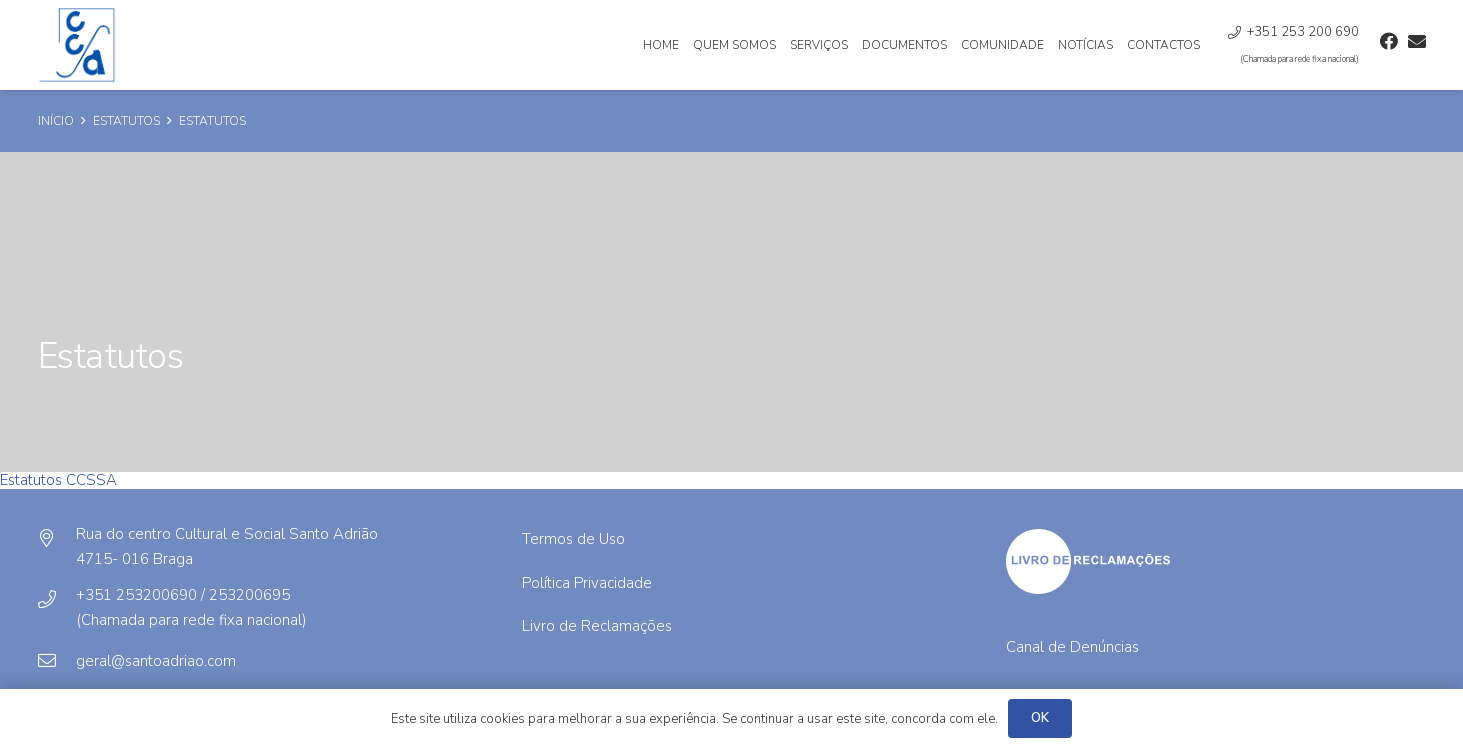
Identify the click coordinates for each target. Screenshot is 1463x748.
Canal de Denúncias (1072, 647)
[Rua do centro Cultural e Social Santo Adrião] (57, 539)
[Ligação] (79, 45)
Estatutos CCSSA (58, 480)
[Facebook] (1389, 41)
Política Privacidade (587, 583)
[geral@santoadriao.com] (57, 661)
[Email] (1417, 41)
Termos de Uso (573, 539)
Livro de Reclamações (597, 626)
